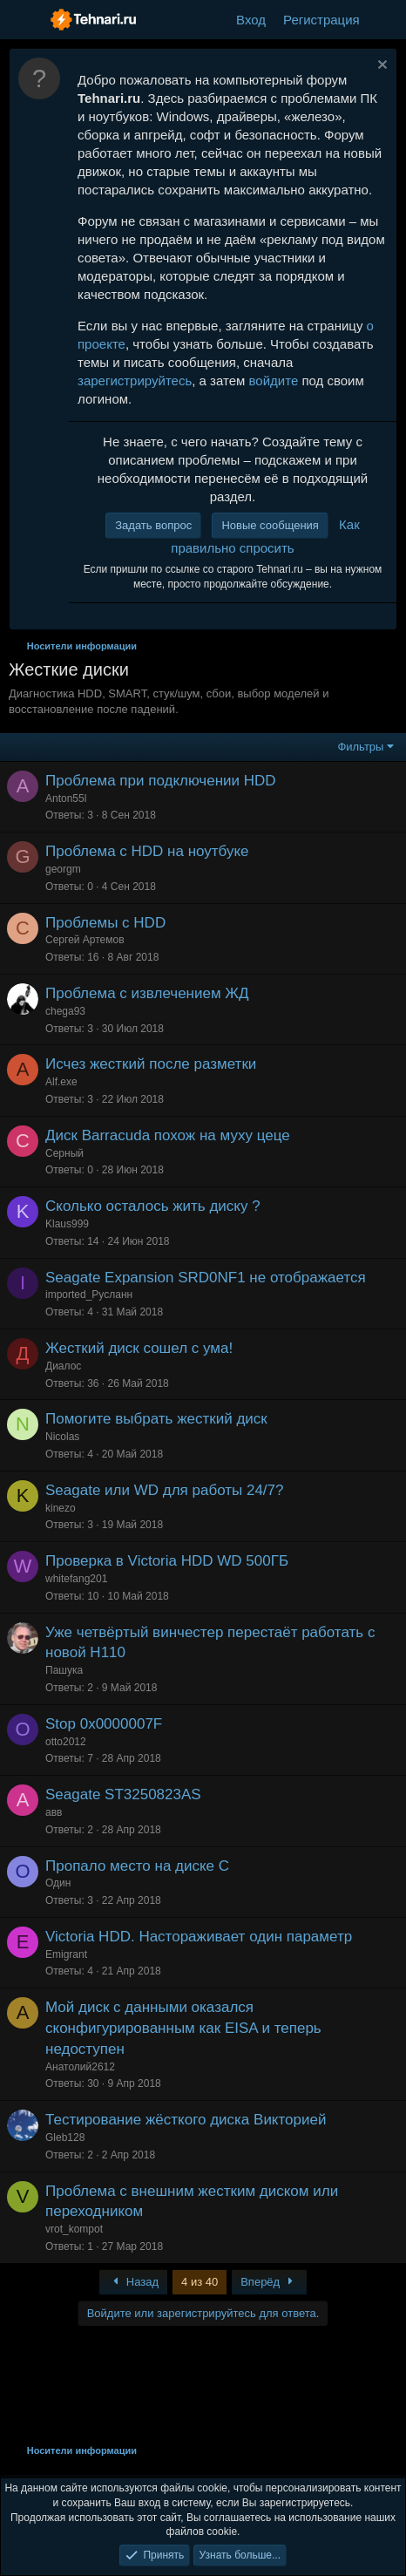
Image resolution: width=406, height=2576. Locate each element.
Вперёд (268, 2281)
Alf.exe (61, 1082)
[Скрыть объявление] (380, 67)
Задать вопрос (153, 525)
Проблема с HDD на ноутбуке (147, 851)
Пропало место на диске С (137, 1866)
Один (58, 1883)
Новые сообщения (270, 525)
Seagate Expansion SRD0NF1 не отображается (205, 1277)
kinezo (60, 1508)
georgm (63, 869)
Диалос (63, 1366)
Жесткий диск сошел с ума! (139, 1348)
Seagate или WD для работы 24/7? (164, 1490)
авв (53, 1812)
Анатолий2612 (80, 2067)
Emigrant (66, 1954)
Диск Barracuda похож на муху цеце (167, 1135)
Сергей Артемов (85, 940)
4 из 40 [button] (199, 2281)
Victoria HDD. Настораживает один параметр (198, 1936)
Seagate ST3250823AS (123, 1794)
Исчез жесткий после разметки (150, 1064)
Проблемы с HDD (105, 922)
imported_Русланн (88, 1294)
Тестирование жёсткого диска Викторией (185, 2119)
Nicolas (62, 1437)
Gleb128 (65, 2137)
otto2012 (65, 1742)
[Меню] (23, 20)
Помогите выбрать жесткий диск (156, 1418)
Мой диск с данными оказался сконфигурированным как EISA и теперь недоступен (183, 2028)
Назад (133, 2281)
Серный (64, 1153)
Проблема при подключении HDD (160, 780)
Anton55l (65, 798)
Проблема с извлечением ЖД (147, 993)
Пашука (64, 1670)
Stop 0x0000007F (103, 1724)
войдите (274, 380)
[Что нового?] (386, 19)
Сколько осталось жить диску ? (153, 1206)
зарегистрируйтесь (135, 380)
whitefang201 (76, 1579)
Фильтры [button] (360, 746)
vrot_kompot (74, 2229)
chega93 (65, 1011)
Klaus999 (67, 1224)
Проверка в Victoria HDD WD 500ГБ (166, 1561)
